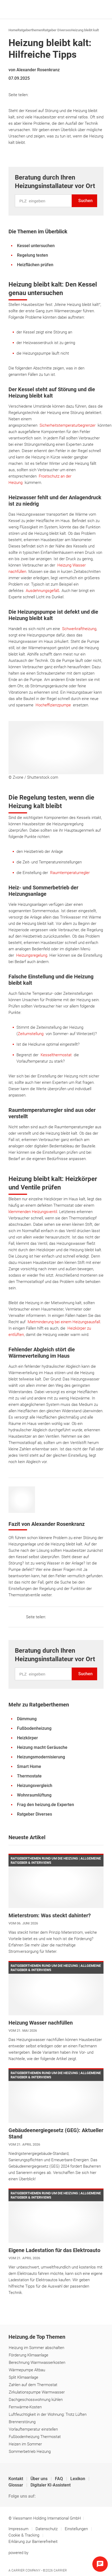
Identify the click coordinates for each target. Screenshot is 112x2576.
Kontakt (16, 2478)
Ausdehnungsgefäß (42, 590)
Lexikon (78, 2478)
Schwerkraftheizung (79, 628)
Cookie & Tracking (23, 2535)
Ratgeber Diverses (57, 30)
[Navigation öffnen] (98, 9)
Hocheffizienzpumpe (53, 705)
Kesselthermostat (56, 1055)
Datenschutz (47, 2528)
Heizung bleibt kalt (85, 30)
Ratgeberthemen (30, 30)
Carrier (60, 2570)
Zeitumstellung (31, 1033)
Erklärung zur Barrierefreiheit (33, 2541)
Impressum (18, 2528)
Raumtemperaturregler (70, 872)
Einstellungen (77, 2528)
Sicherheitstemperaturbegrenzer (68, 425)
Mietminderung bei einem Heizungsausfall (64, 1322)
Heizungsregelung (31, 955)
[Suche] (90, 9)
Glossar (16, 2485)
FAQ (59, 2478)
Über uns (40, 2478)
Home (13, 30)
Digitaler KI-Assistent (51, 2485)
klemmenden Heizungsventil (32, 1211)
